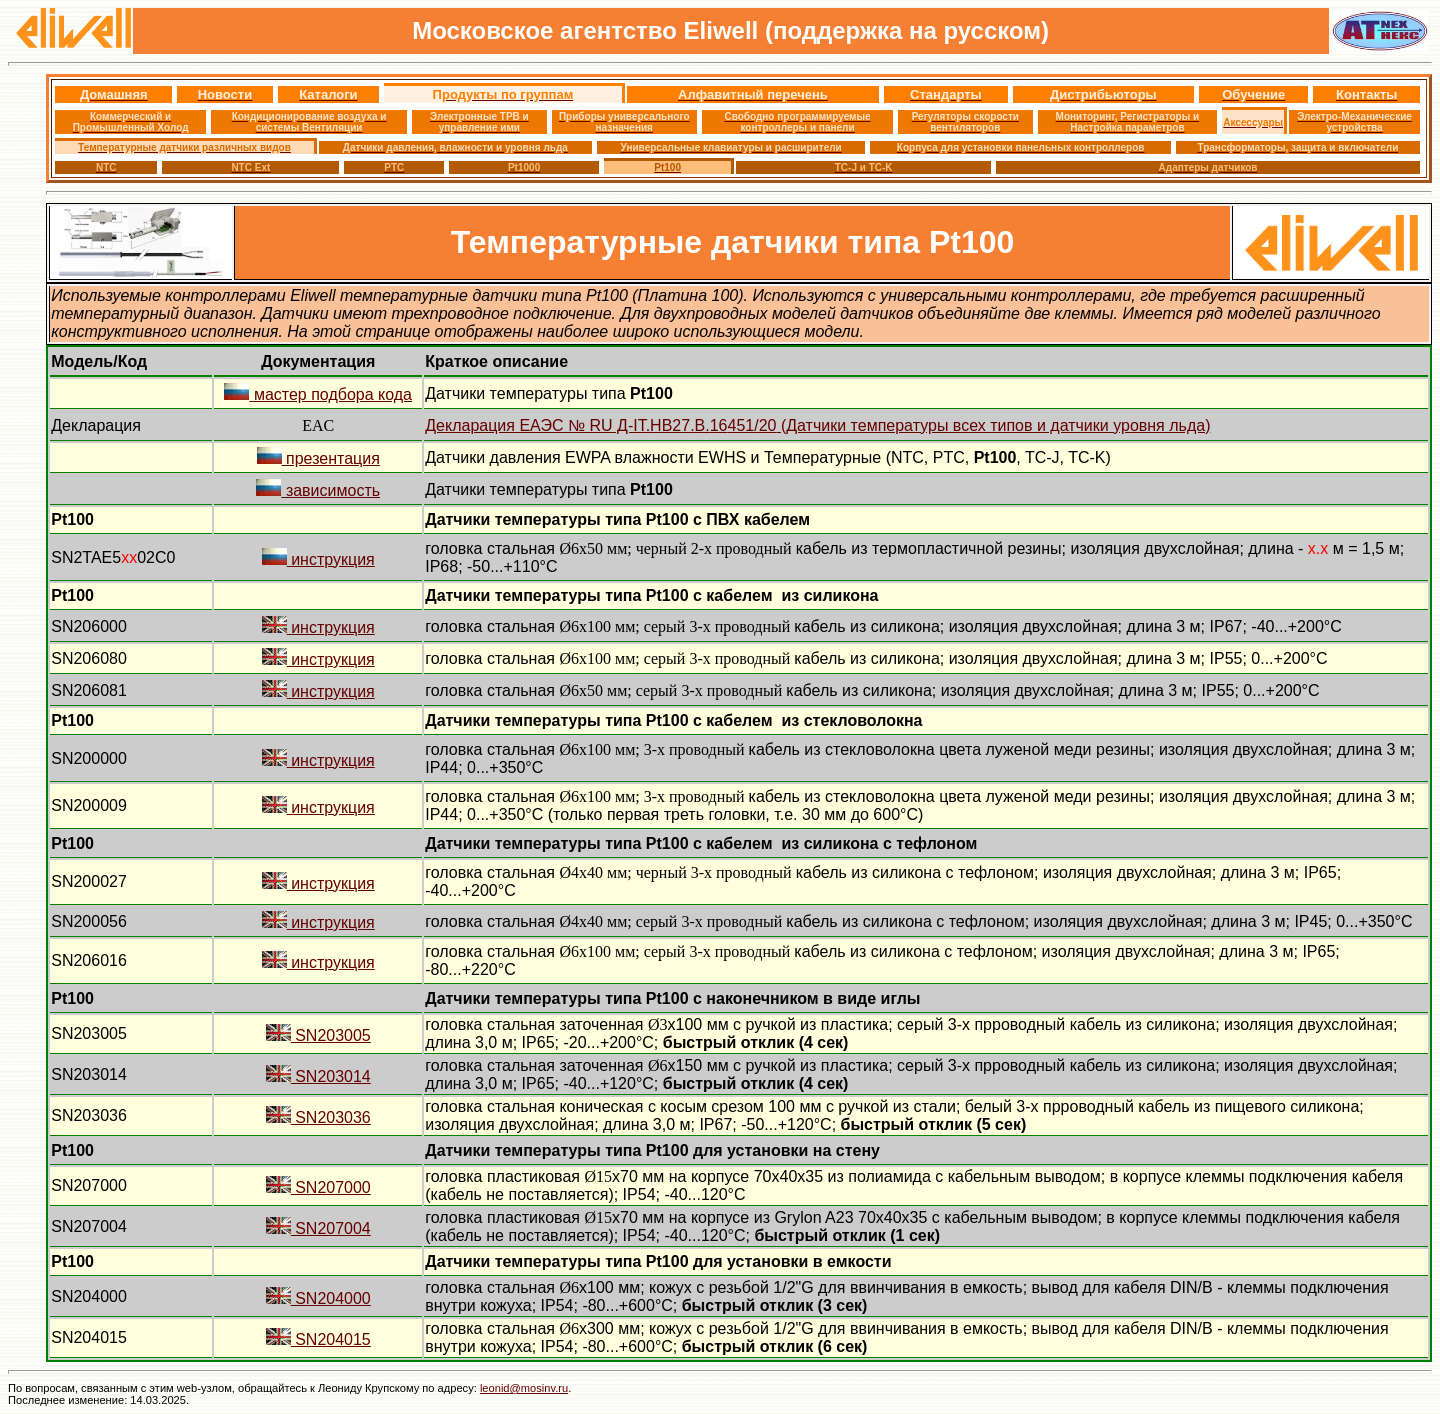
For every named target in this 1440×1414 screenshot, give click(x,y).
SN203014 (318, 1076)
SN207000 (318, 1187)
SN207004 (318, 1228)
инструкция (318, 559)
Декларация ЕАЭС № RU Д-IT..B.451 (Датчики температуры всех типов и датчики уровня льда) (817, 425)
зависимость (318, 490)
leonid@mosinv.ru (524, 1388)
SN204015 (318, 1339)
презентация (318, 458)
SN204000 (318, 1298)
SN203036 (318, 1117)
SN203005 (318, 1035)
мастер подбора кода (318, 394)
